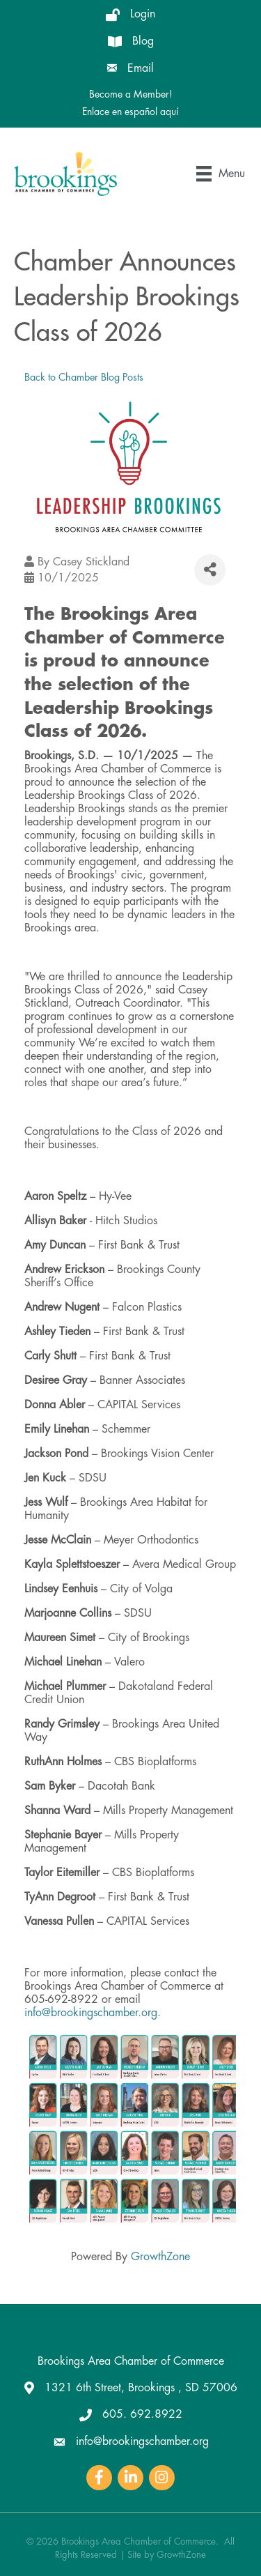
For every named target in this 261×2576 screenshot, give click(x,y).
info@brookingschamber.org (90, 2012)
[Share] (210, 570)
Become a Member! (131, 94)
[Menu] (220, 173)
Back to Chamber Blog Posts (83, 377)
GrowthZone (160, 2256)
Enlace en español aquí (130, 111)
